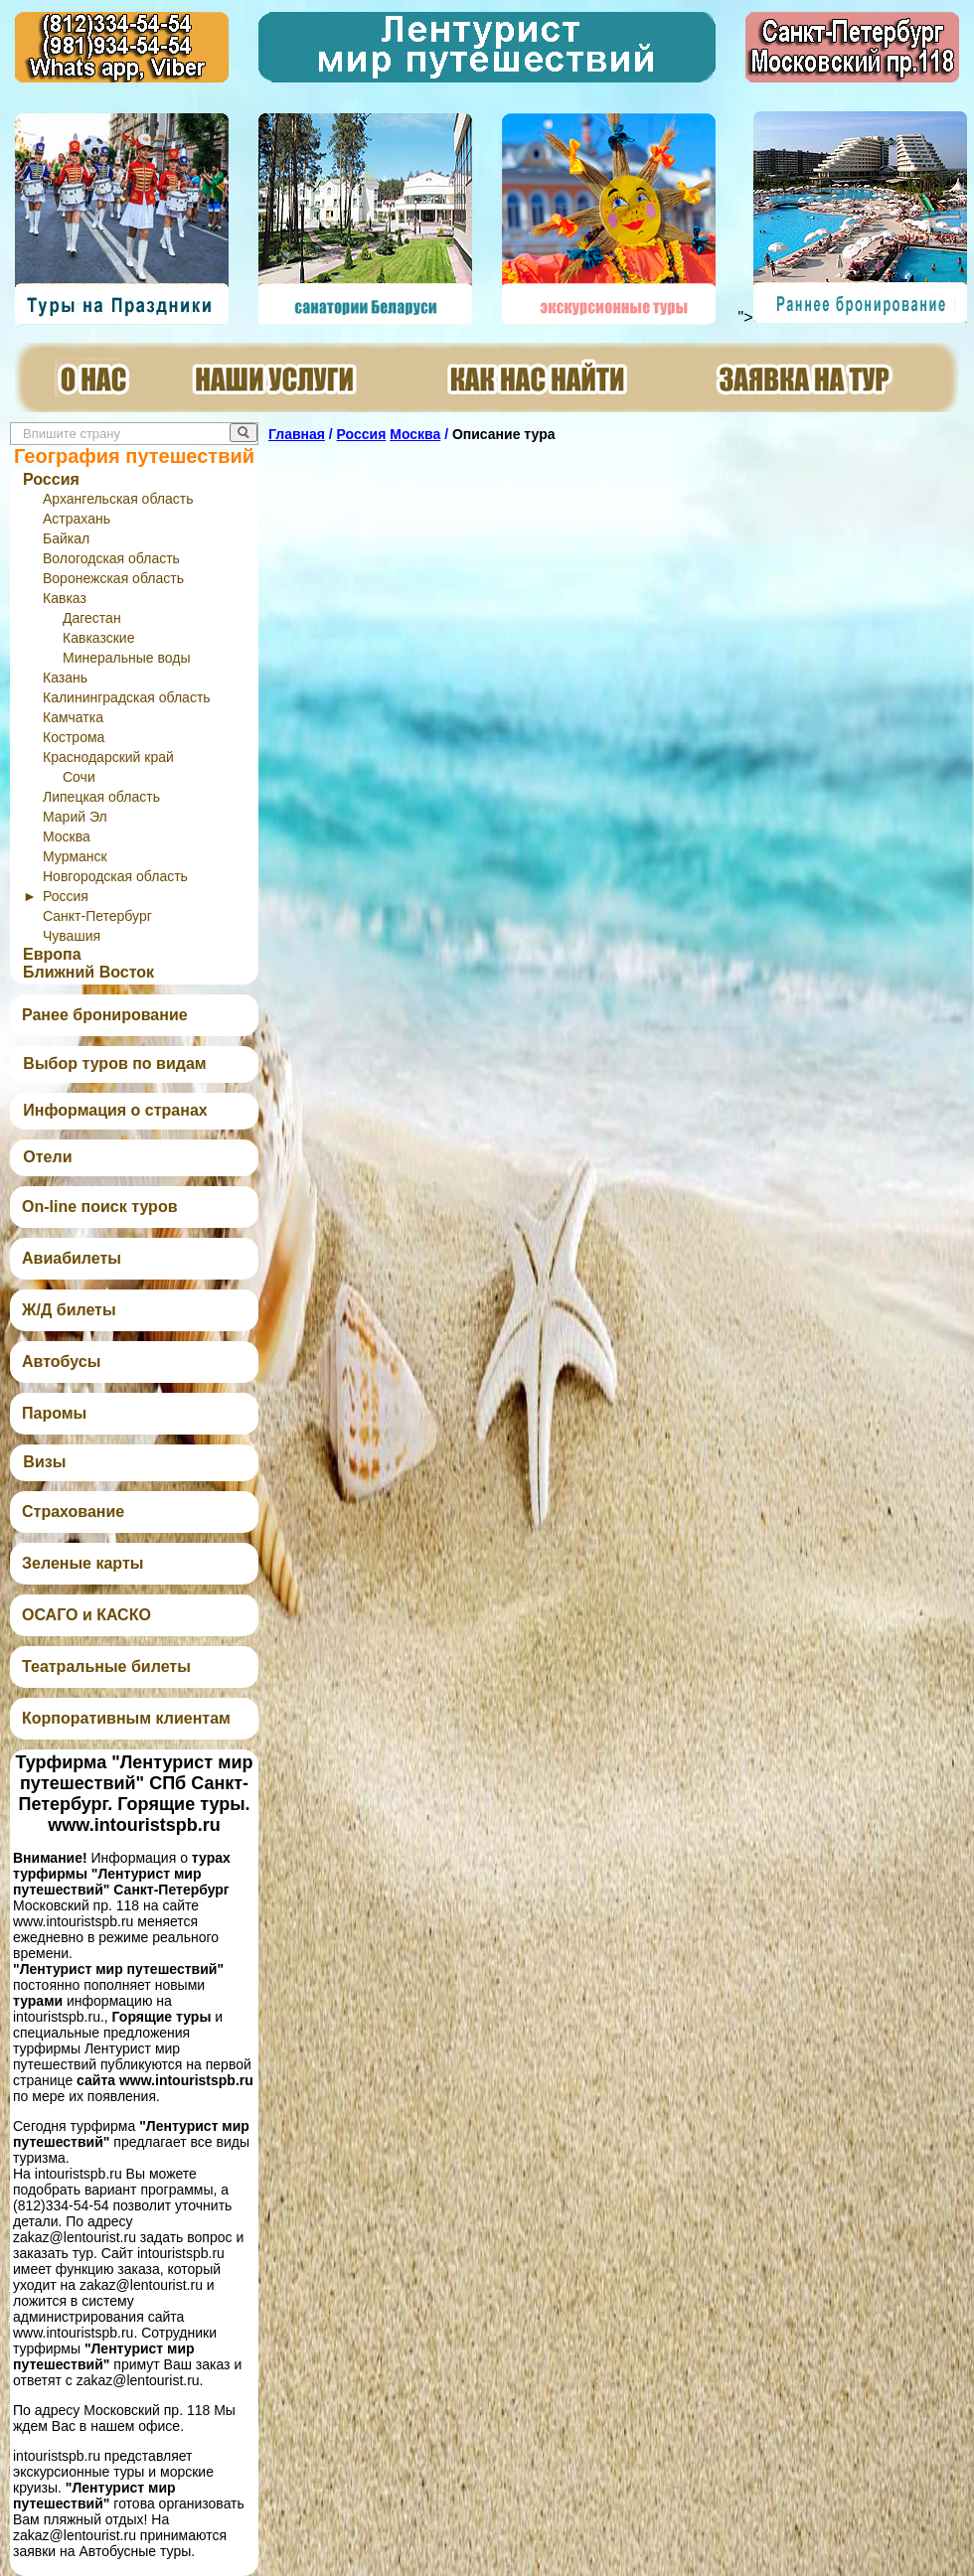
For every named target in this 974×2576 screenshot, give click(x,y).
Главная (296, 434)
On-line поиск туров (99, 1206)
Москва (66, 836)
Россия (51, 479)
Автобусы (61, 1361)
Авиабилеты (71, 1258)
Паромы (54, 1413)
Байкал (66, 538)
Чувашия (71, 936)
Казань (65, 677)
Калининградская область (127, 697)
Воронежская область (113, 578)
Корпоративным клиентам (126, 1718)
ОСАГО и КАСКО (86, 1614)
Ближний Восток (88, 972)
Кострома (73, 737)
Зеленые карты (82, 1563)
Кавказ (64, 598)
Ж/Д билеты (69, 1309)
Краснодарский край (108, 757)
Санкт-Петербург (97, 916)
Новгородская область (115, 876)
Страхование (73, 1511)
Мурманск (75, 856)
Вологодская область (111, 558)
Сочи (79, 777)
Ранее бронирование (105, 1014)
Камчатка (73, 717)
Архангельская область (118, 499)
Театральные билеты (106, 1666)
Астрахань (76, 519)
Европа (52, 954)
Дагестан (92, 618)
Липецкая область (101, 797)
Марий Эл (75, 817)
